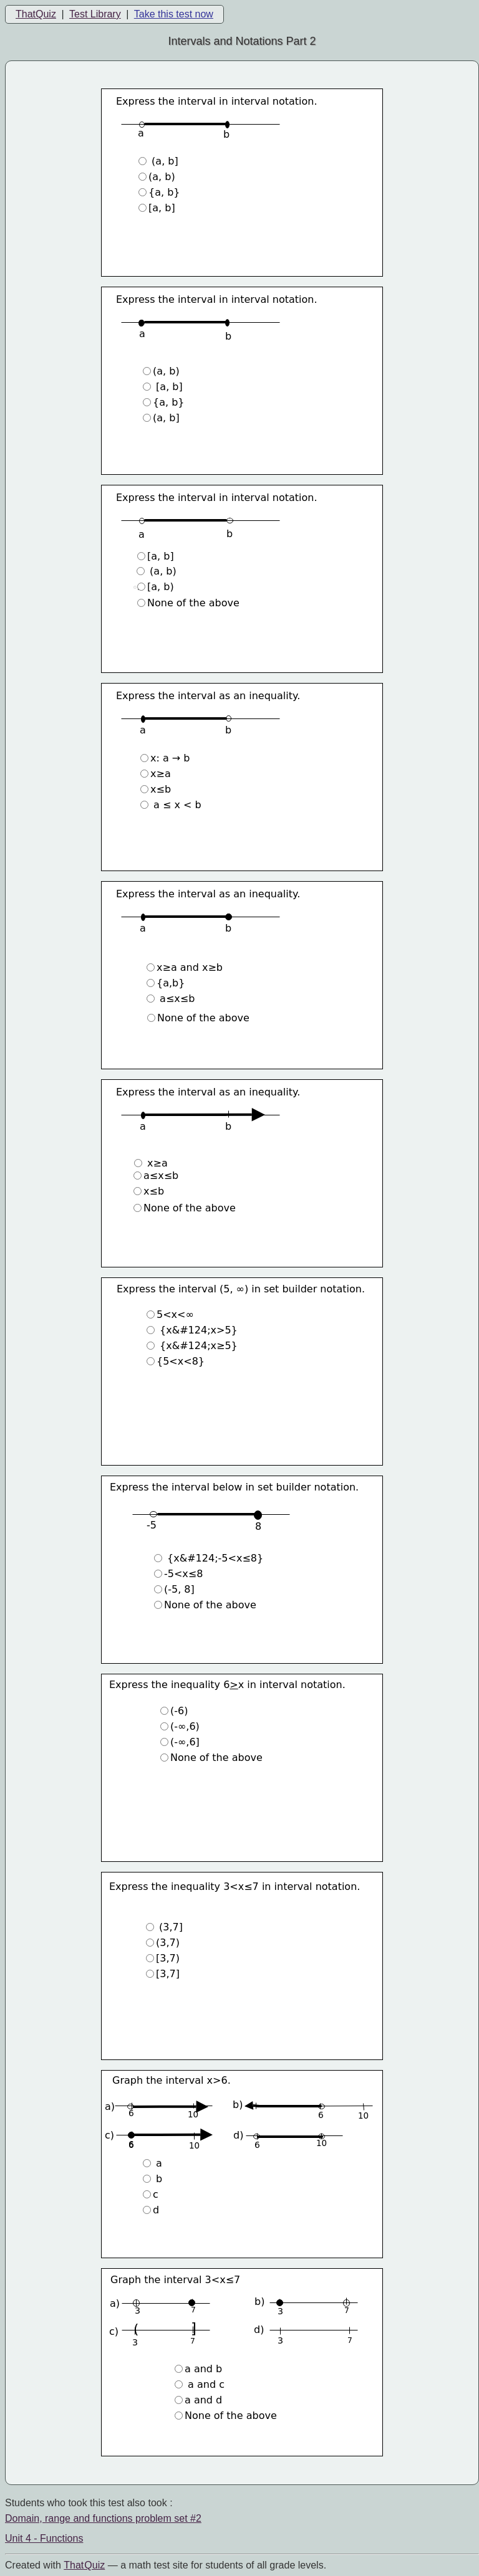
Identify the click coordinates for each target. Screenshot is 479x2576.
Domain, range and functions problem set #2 (103, 2518)
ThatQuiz (36, 14)
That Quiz (84, 2565)
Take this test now (173, 14)
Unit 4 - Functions (44, 2538)
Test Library (95, 14)
